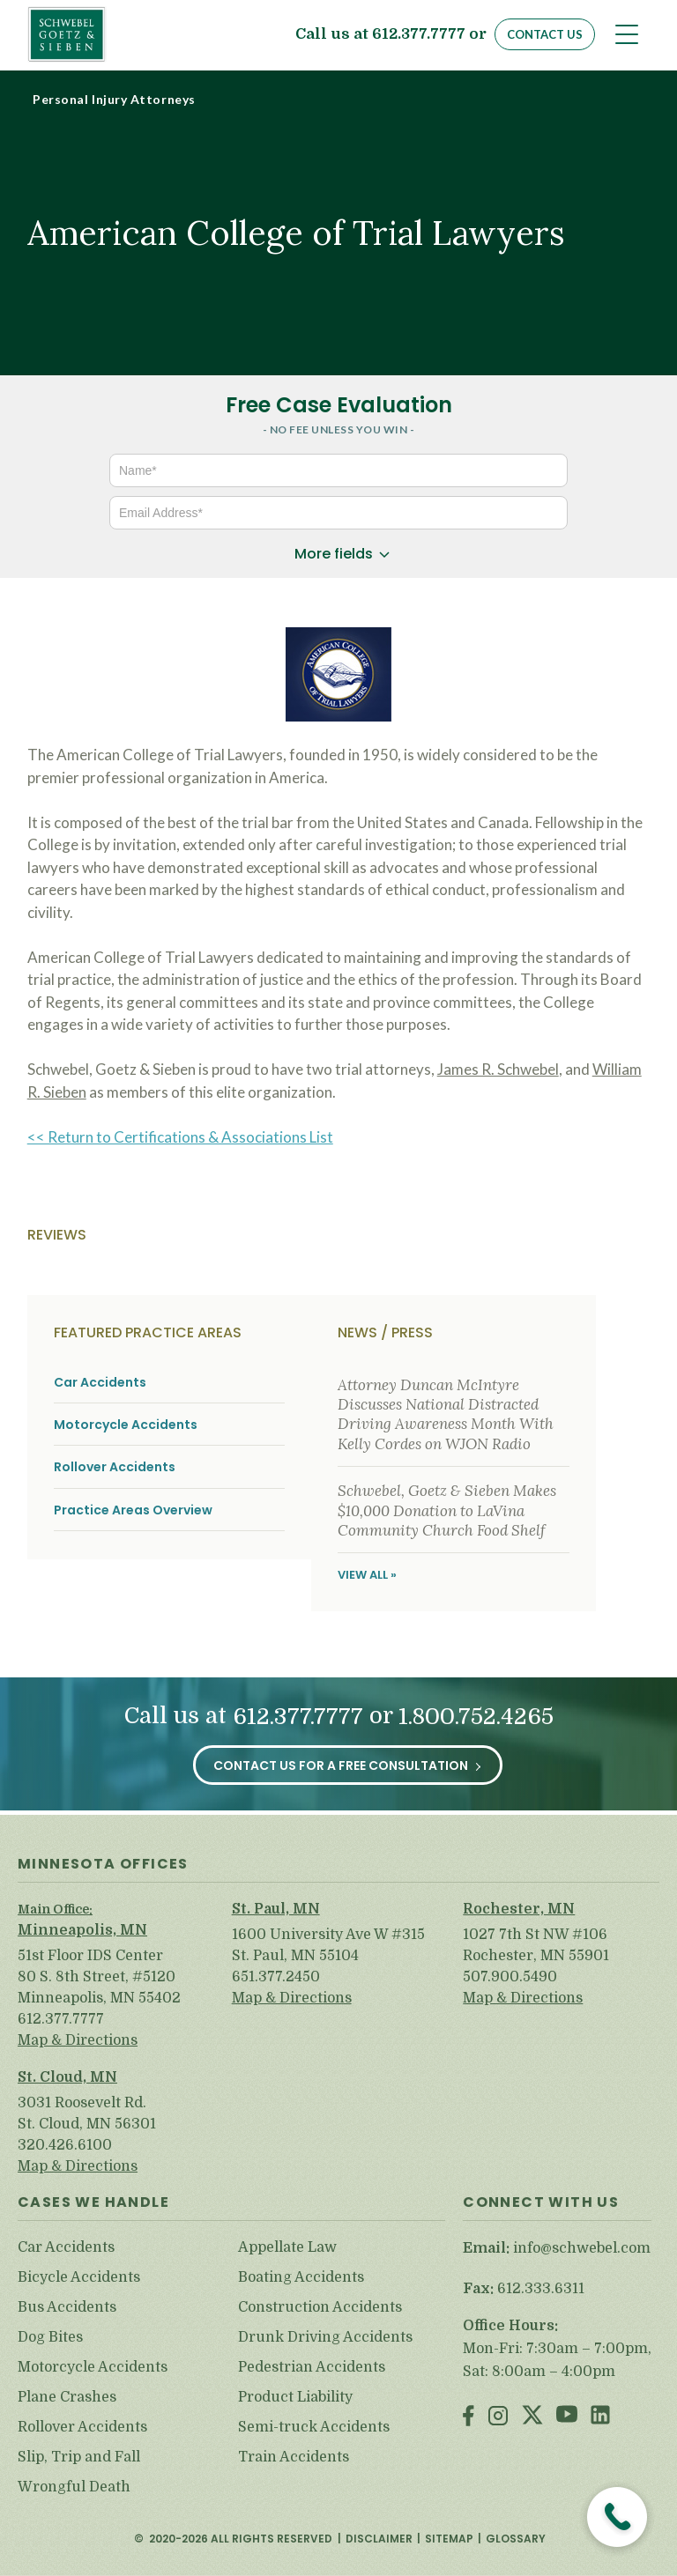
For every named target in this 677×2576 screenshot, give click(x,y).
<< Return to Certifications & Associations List (180, 1137)
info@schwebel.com (582, 2248)
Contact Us (545, 34)
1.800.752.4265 (476, 1716)
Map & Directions (78, 2040)
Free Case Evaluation (339, 404)
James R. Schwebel (498, 1069)
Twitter (532, 2417)
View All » (367, 1574)
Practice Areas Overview (133, 1510)
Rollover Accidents (114, 1467)
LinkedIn (600, 2417)
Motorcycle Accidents (125, 1425)
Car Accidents (100, 1382)
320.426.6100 (65, 2145)
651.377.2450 (276, 1977)
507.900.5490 (510, 1977)
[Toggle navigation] (627, 34)
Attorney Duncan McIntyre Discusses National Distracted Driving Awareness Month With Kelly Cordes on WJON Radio (446, 1414)
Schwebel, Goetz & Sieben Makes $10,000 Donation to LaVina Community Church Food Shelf (447, 1510)
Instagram (498, 2417)
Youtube (566, 2417)
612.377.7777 (418, 34)
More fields (333, 554)
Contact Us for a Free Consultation (340, 1765)
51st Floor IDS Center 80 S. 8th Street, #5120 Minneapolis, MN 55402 (99, 1977)
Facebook (468, 2417)
